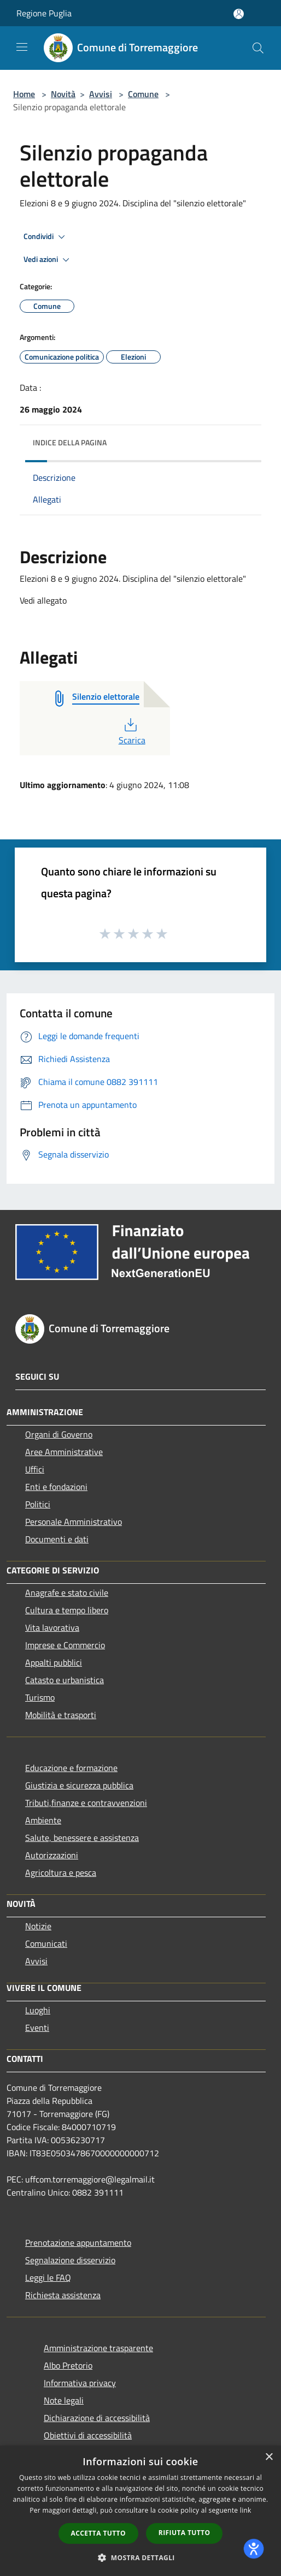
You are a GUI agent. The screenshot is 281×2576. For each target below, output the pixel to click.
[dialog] (140, 2511)
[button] (140, 2557)
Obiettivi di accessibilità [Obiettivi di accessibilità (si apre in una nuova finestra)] (88, 2435)
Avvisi (100, 93)
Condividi (46, 236)
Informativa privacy (80, 2382)
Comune (143, 93)
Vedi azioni (48, 259)
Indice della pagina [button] (70, 442)
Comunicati (46, 1943)
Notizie (38, 1926)
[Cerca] (258, 48)
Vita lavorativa (52, 1627)
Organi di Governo (58, 1434)
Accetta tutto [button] (98, 2533)
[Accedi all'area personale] (238, 14)
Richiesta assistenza (63, 2294)
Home (24, 93)
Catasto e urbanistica (64, 1679)
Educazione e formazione (71, 1767)
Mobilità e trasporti (60, 1714)
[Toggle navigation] (21, 46)
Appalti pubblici (53, 1662)
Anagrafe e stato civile (66, 1592)
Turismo (40, 1697)
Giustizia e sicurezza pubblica (79, 1785)
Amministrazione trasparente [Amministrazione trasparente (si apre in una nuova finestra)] (98, 2347)
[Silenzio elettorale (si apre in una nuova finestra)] (105, 697)
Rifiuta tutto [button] (184, 2532)
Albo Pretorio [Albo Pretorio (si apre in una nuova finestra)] (68, 2365)
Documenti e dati (57, 1539)
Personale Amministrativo (73, 1521)
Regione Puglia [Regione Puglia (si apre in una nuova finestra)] (44, 13)
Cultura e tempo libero (66, 1610)
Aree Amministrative (64, 1451)
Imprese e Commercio (65, 1644)
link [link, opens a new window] (245, 2510)
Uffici (34, 1469)
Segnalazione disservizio (70, 2260)
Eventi (37, 2027)
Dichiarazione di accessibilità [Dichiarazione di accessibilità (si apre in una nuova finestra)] (97, 2417)
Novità (63, 93)
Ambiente (43, 1820)
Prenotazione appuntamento (78, 2242)
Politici (37, 1504)
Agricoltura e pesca (60, 1872)
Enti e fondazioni (56, 1486)
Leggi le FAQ (48, 2277)
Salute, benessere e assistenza (82, 1837)
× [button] (269, 2457)
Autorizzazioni (51, 1855)
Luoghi (37, 2010)
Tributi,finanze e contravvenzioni (86, 1802)
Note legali (64, 2400)
